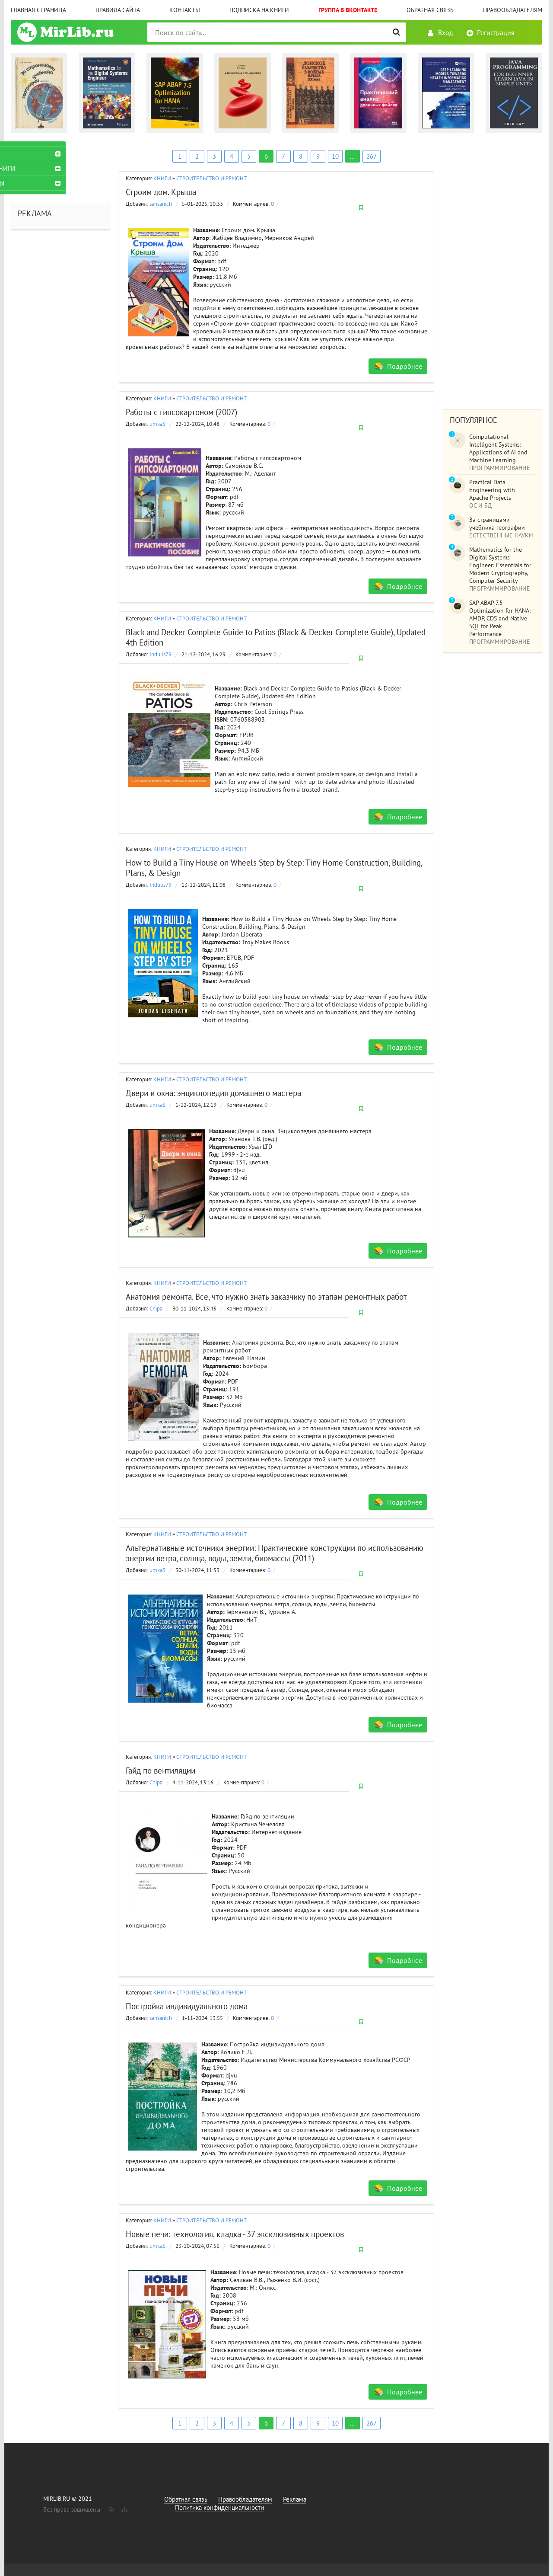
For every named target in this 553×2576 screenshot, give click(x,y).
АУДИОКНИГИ (38, 168)
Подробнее (404, 366)
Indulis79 (160, 654)
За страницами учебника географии (497, 523)
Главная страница (38, 10)
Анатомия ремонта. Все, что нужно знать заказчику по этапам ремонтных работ (266, 1296)
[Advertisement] (492, 271)
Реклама (294, 2499)
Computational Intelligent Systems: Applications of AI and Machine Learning (498, 448)
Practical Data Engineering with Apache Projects (492, 490)
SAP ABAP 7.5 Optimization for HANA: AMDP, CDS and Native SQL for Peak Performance (500, 618)
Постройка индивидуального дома (187, 2006)
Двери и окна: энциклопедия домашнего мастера (213, 1093)
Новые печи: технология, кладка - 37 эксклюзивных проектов (235, 2234)
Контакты (184, 10)
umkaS (157, 424)
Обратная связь (430, 10)
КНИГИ (162, 178)
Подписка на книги (259, 10)
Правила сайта (117, 10)
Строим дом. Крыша (161, 192)
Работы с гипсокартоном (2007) (181, 412)
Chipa (155, 1308)
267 (371, 156)
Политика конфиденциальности (219, 2507)
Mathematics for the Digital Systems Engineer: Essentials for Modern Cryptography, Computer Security (500, 565)
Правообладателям (512, 10)
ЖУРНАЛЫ (33, 183)
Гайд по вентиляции (160, 1770)
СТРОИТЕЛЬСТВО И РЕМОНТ (211, 178)
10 (335, 156)
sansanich (160, 204)
